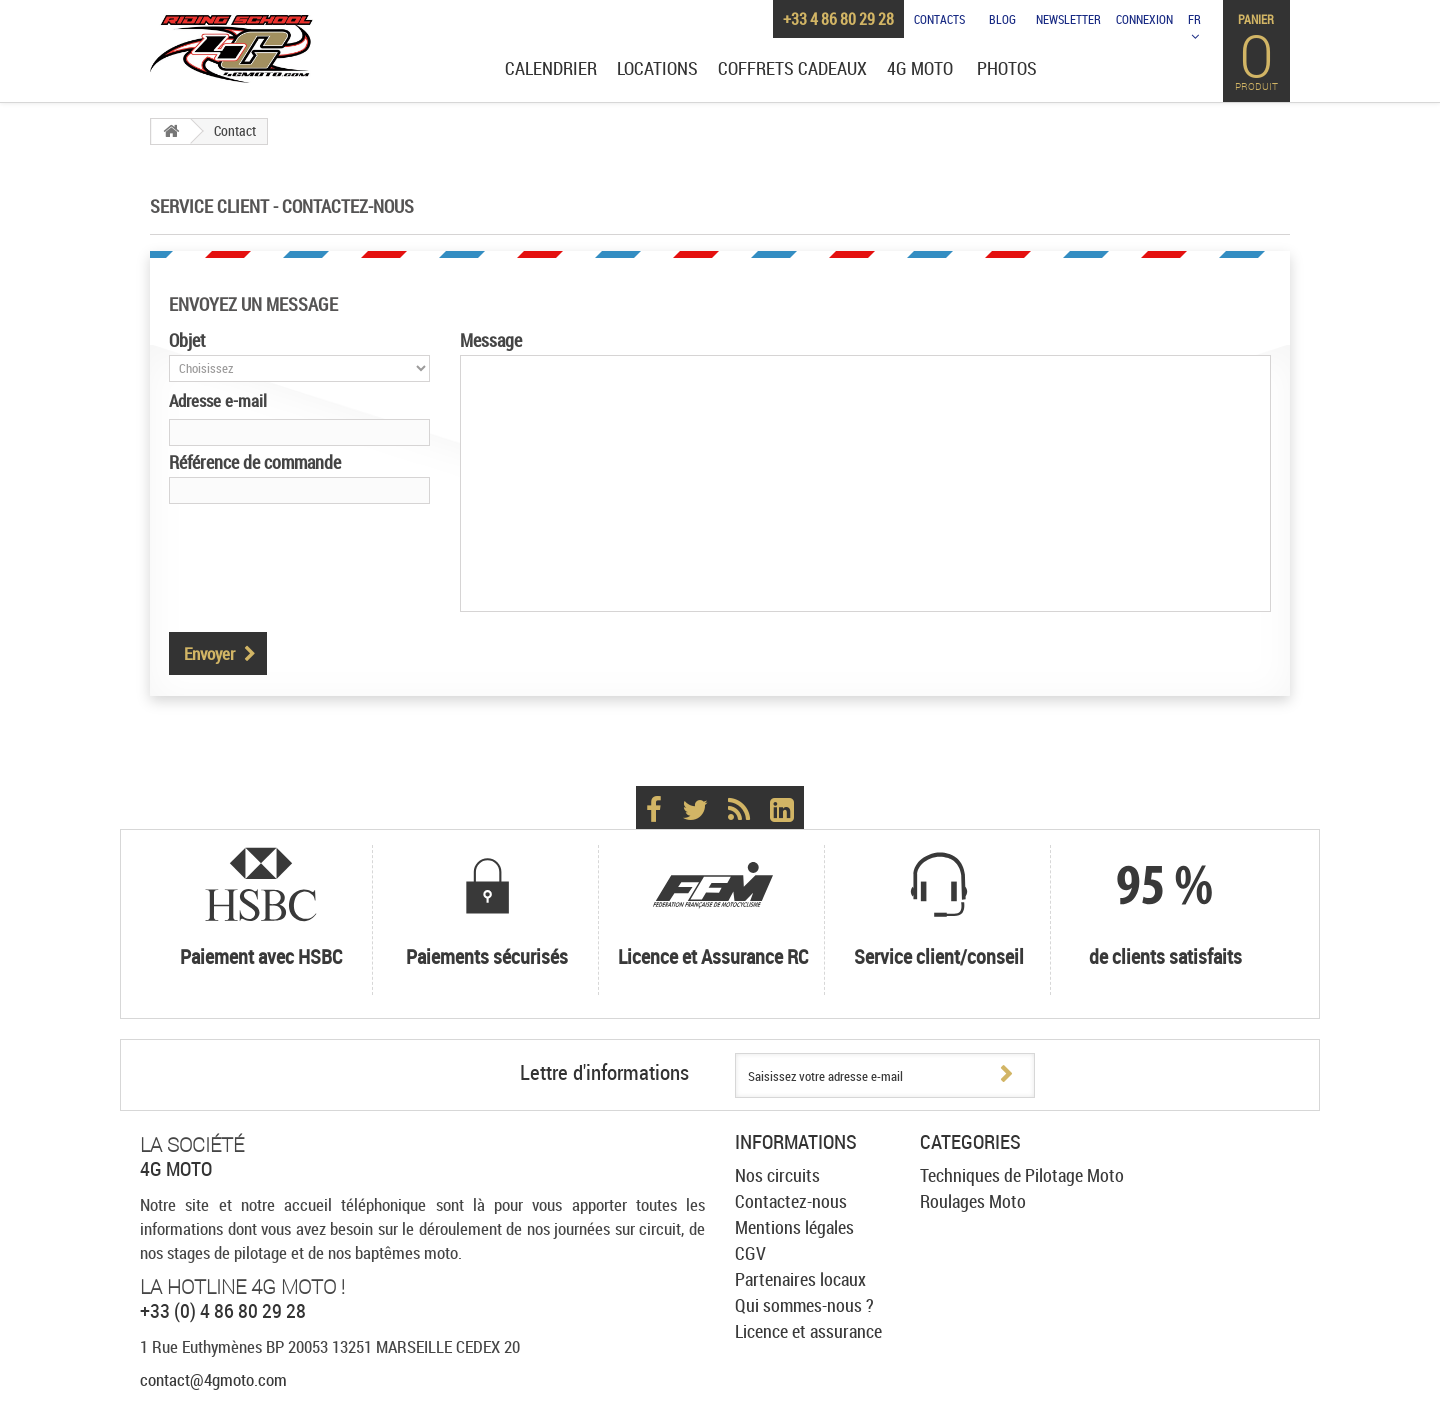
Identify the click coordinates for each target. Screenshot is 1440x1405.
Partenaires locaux (800, 1279)
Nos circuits (777, 1175)
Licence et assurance (808, 1331)
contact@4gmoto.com (213, 1379)
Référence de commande (255, 462)
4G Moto (920, 68)
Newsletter (1068, 19)
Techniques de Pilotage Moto (1022, 1175)
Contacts (939, 19)
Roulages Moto (973, 1201)
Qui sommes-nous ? (804, 1305)
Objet (187, 340)
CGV (750, 1253)
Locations (657, 68)
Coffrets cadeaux (792, 68)
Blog (1002, 19)
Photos (1007, 68)
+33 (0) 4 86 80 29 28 (223, 1310)
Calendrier (551, 68)
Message (491, 340)
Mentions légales (794, 1227)
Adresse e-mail (218, 400)
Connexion (1144, 19)
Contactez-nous (791, 1201)
